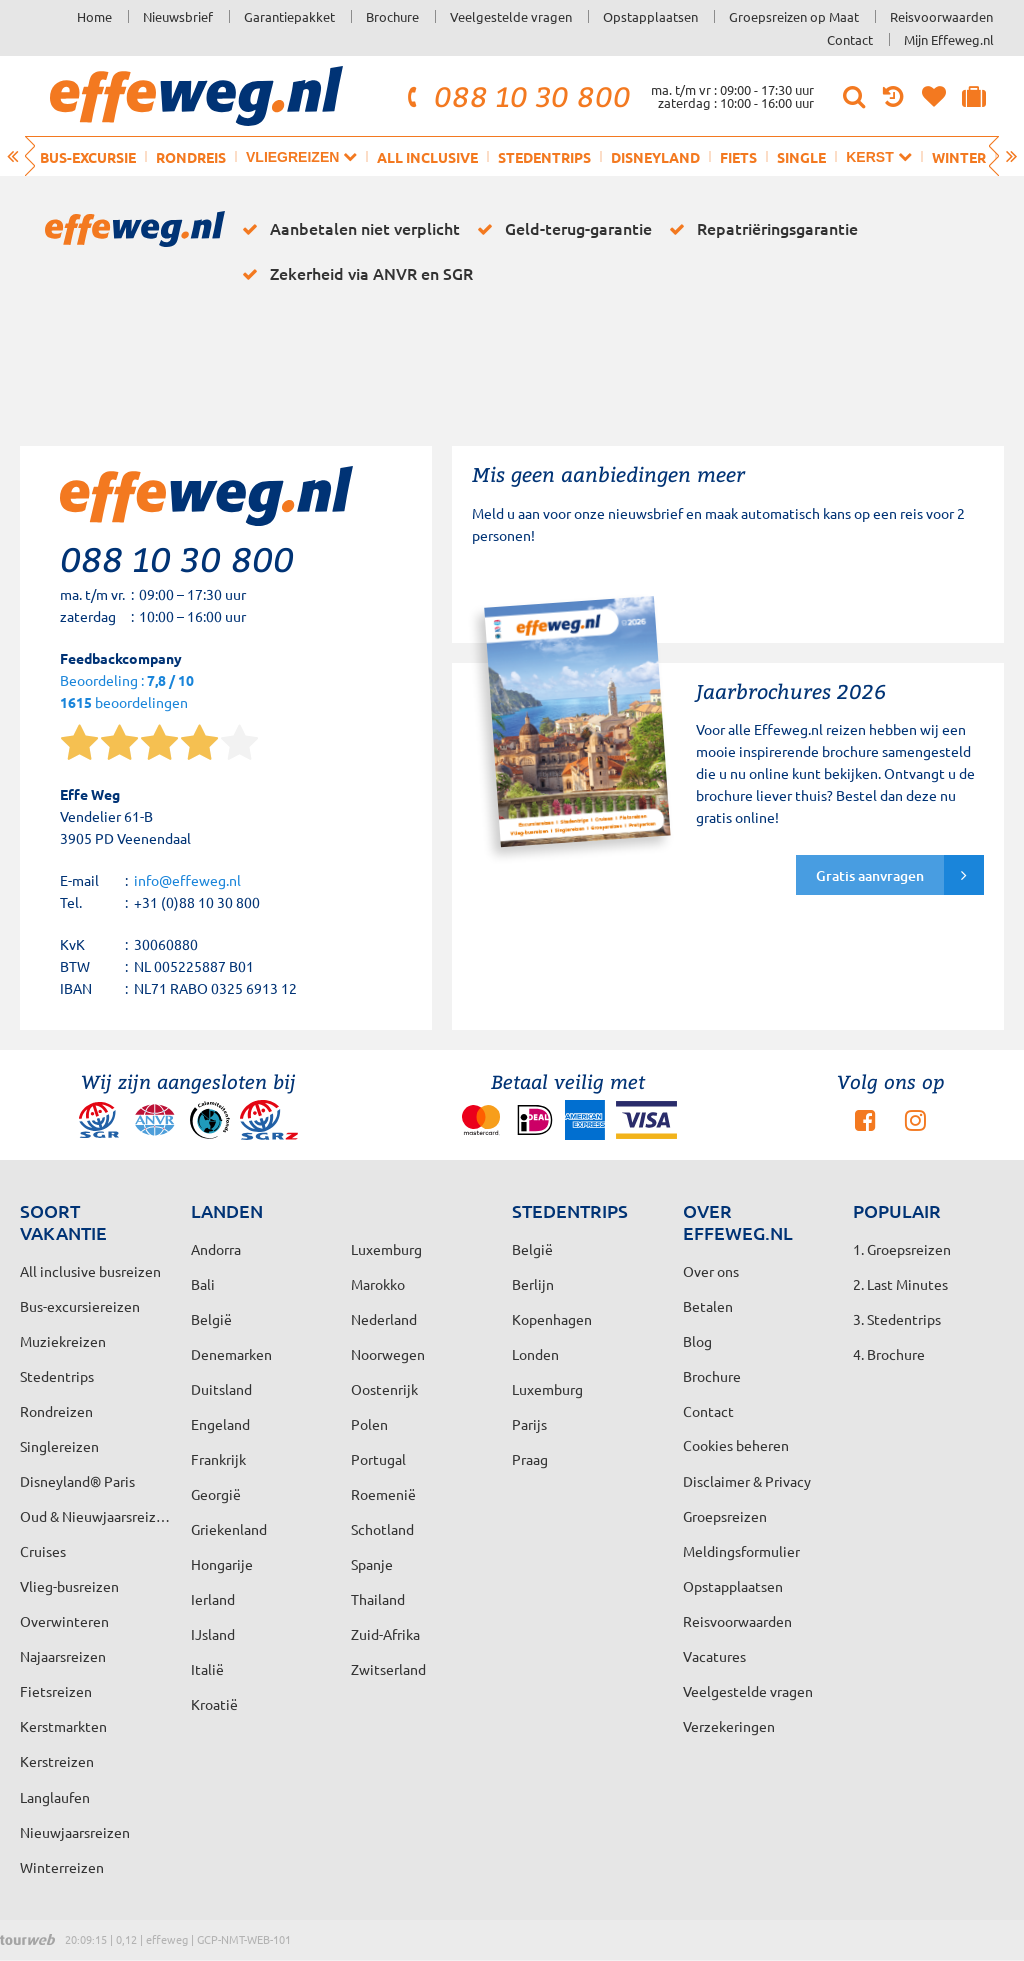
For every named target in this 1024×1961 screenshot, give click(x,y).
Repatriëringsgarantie (760, 229)
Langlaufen (55, 1797)
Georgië (216, 1494)
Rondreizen (56, 1411)
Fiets (738, 157)
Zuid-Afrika (385, 1634)
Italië (207, 1669)
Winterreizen (62, 1867)
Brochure (392, 16)
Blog (697, 1341)
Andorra (216, 1249)
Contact (850, 39)
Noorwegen (388, 1354)
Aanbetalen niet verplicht (347, 229)
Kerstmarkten (63, 1726)
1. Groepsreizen (902, 1249)
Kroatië (214, 1704)
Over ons (711, 1271)
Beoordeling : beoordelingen (127, 692)
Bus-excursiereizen (80, 1306)
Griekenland (229, 1529)
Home (94, 16)
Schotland (382, 1529)
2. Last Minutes (900, 1284)
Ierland (213, 1599)
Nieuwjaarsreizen (75, 1832)
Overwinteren (64, 1621)
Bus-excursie (88, 157)
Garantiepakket (289, 16)
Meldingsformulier (741, 1551)
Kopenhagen (552, 1319)
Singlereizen (59, 1446)
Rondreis (191, 157)
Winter (959, 157)
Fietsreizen (56, 1691)
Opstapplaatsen (650, 16)
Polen (369, 1424)
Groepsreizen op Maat (794, 16)
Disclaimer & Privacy (747, 1481)
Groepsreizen (725, 1516)
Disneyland (655, 157)
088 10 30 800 (516, 96)
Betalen (708, 1306)
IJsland (213, 1634)
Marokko (378, 1284)
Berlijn (533, 1284)
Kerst (878, 156)
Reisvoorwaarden (941, 16)
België (211, 1319)
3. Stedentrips (897, 1319)
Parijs (529, 1424)
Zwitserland (388, 1669)
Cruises (43, 1551)
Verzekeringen (729, 1726)
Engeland (220, 1424)
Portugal (378, 1459)
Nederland (384, 1319)
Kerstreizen (57, 1761)
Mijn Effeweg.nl (949, 39)
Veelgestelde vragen (511, 16)
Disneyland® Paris (77, 1481)
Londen (535, 1354)
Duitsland (221, 1389)
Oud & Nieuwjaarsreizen (95, 1516)
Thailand (378, 1599)
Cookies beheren (736, 1445)
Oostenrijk (384, 1389)
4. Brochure (889, 1354)
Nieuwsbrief (178, 16)
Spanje (372, 1564)
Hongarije (222, 1564)
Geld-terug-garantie (561, 229)
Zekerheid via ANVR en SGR (354, 274)
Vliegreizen (301, 156)
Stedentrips (544, 157)
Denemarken (231, 1354)
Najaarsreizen (63, 1656)
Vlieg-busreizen (69, 1586)
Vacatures (714, 1656)
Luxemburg (547, 1389)
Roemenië (383, 1494)
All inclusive (427, 157)
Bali (203, 1284)
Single (801, 157)
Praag (530, 1459)
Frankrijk (218, 1459)
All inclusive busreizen (90, 1271)
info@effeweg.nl (187, 880)
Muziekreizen (63, 1341)
